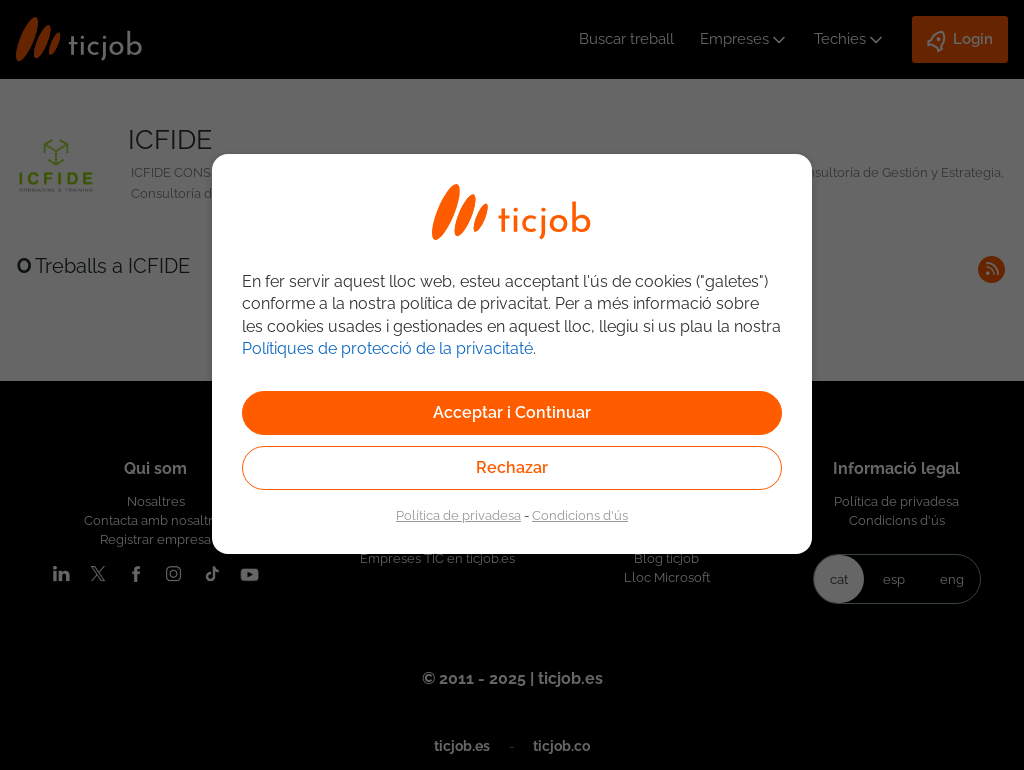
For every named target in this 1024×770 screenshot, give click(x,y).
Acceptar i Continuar (512, 412)
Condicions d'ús (580, 515)
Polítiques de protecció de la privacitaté (387, 348)
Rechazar (512, 467)
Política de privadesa (458, 515)
